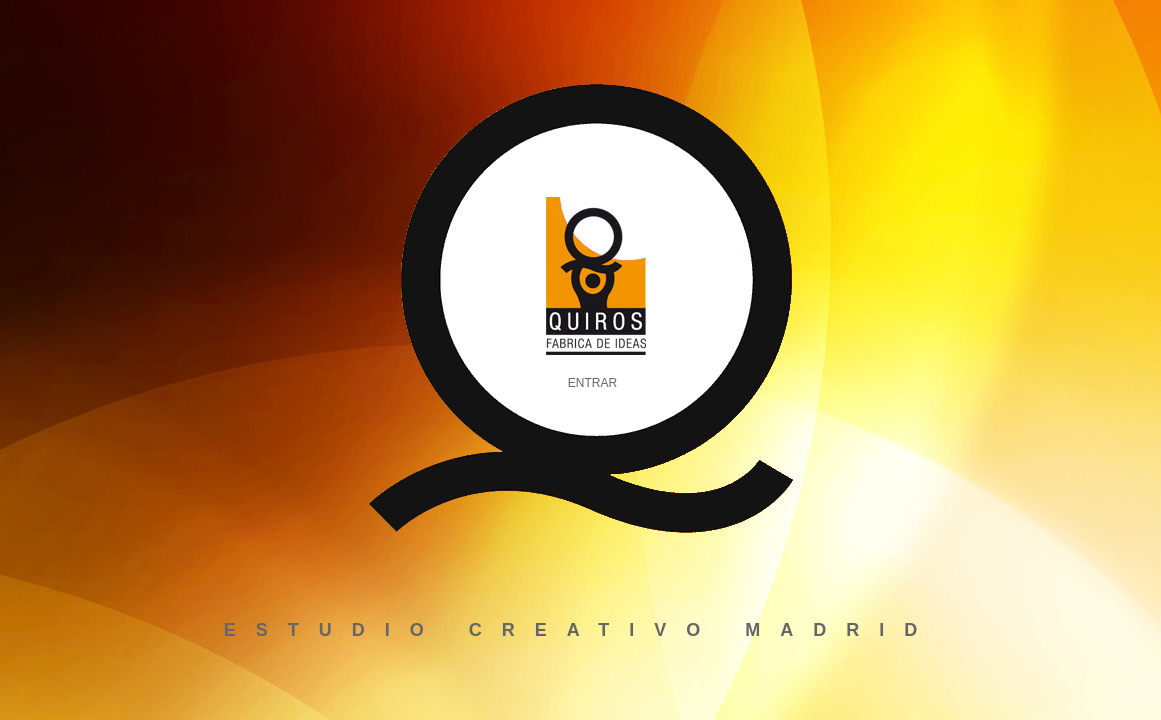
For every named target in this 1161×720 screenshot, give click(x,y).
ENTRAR (592, 383)
